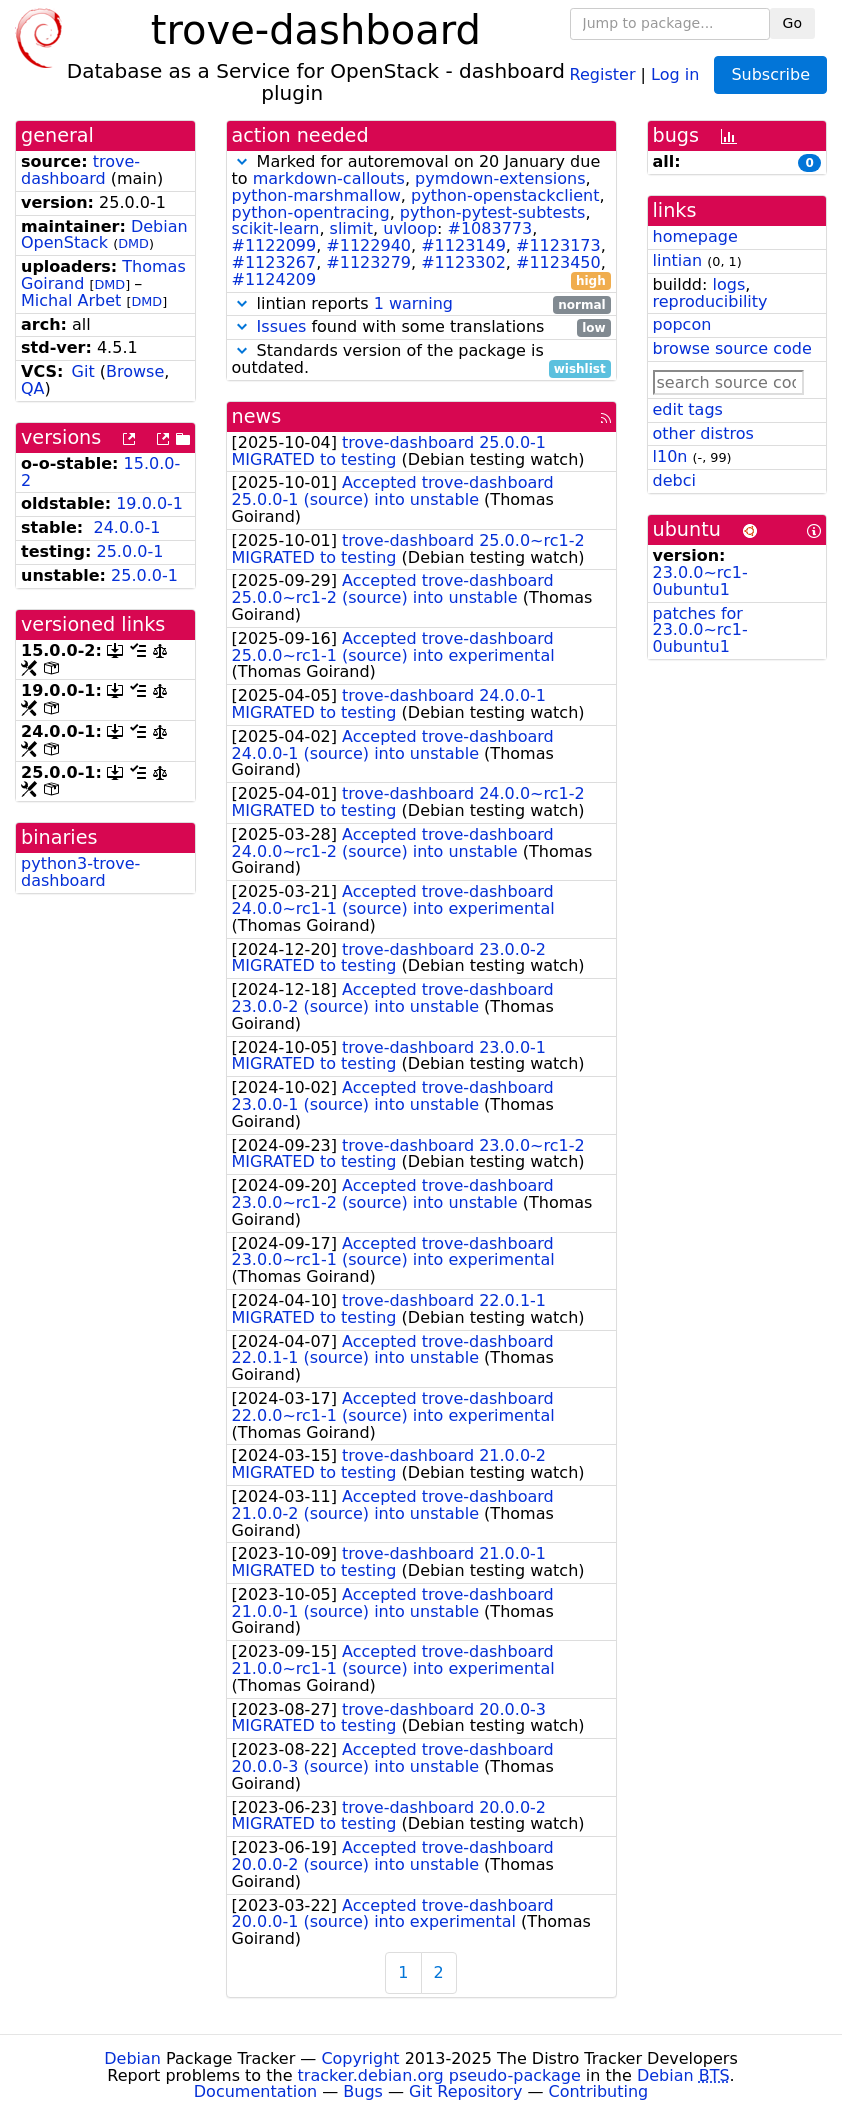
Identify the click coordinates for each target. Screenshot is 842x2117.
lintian (678, 260)
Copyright (360, 2058)
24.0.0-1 (126, 527)
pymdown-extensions (500, 178)
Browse (135, 371)
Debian (132, 2058)
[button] (242, 161)
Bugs (363, 2091)
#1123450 (558, 262)
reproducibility (710, 301)
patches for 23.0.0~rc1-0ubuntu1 (700, 630)
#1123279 (368, 262)
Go (792, 23)
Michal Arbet (71, 300)
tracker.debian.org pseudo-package (439, 2075)
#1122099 (274, 245)
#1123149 (463, 245)
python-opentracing (311, 212)
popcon (682, 324)
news (257, 416)
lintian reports (421, 304)
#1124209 (274, 279)
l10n (670, 456)
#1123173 (558, 245)
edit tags (688, 409)
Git (83, 371)
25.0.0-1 (130, 551)
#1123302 (463, 262)
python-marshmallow (316, 195)
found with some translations (421, 327)
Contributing (599, 2091)
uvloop (410, 228)
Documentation (255, 2091)
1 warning (413, 303)
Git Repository (465, 2091)
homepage (695, 236)
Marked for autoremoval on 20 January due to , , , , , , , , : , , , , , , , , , (421, 221)
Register (603, 73)
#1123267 (274, 262)
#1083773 (490, 228)
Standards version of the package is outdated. (421, 360)
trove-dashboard (80, 170)
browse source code (732, 348)
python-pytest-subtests (493, 212)
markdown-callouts (329, 178)
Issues (282, 326)
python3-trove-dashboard (80, 872)
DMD (133, 243)
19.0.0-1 (149, 503)
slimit (352, 228)
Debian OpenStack (104, 235)
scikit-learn (276, 228)
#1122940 (368, 245)
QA (33, 388)
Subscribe (770, 74)
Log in (675, 73)
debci (674, 480)
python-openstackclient (505, 195)
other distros (703, 433)
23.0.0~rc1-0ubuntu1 (700, 581)
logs (728, 284)
